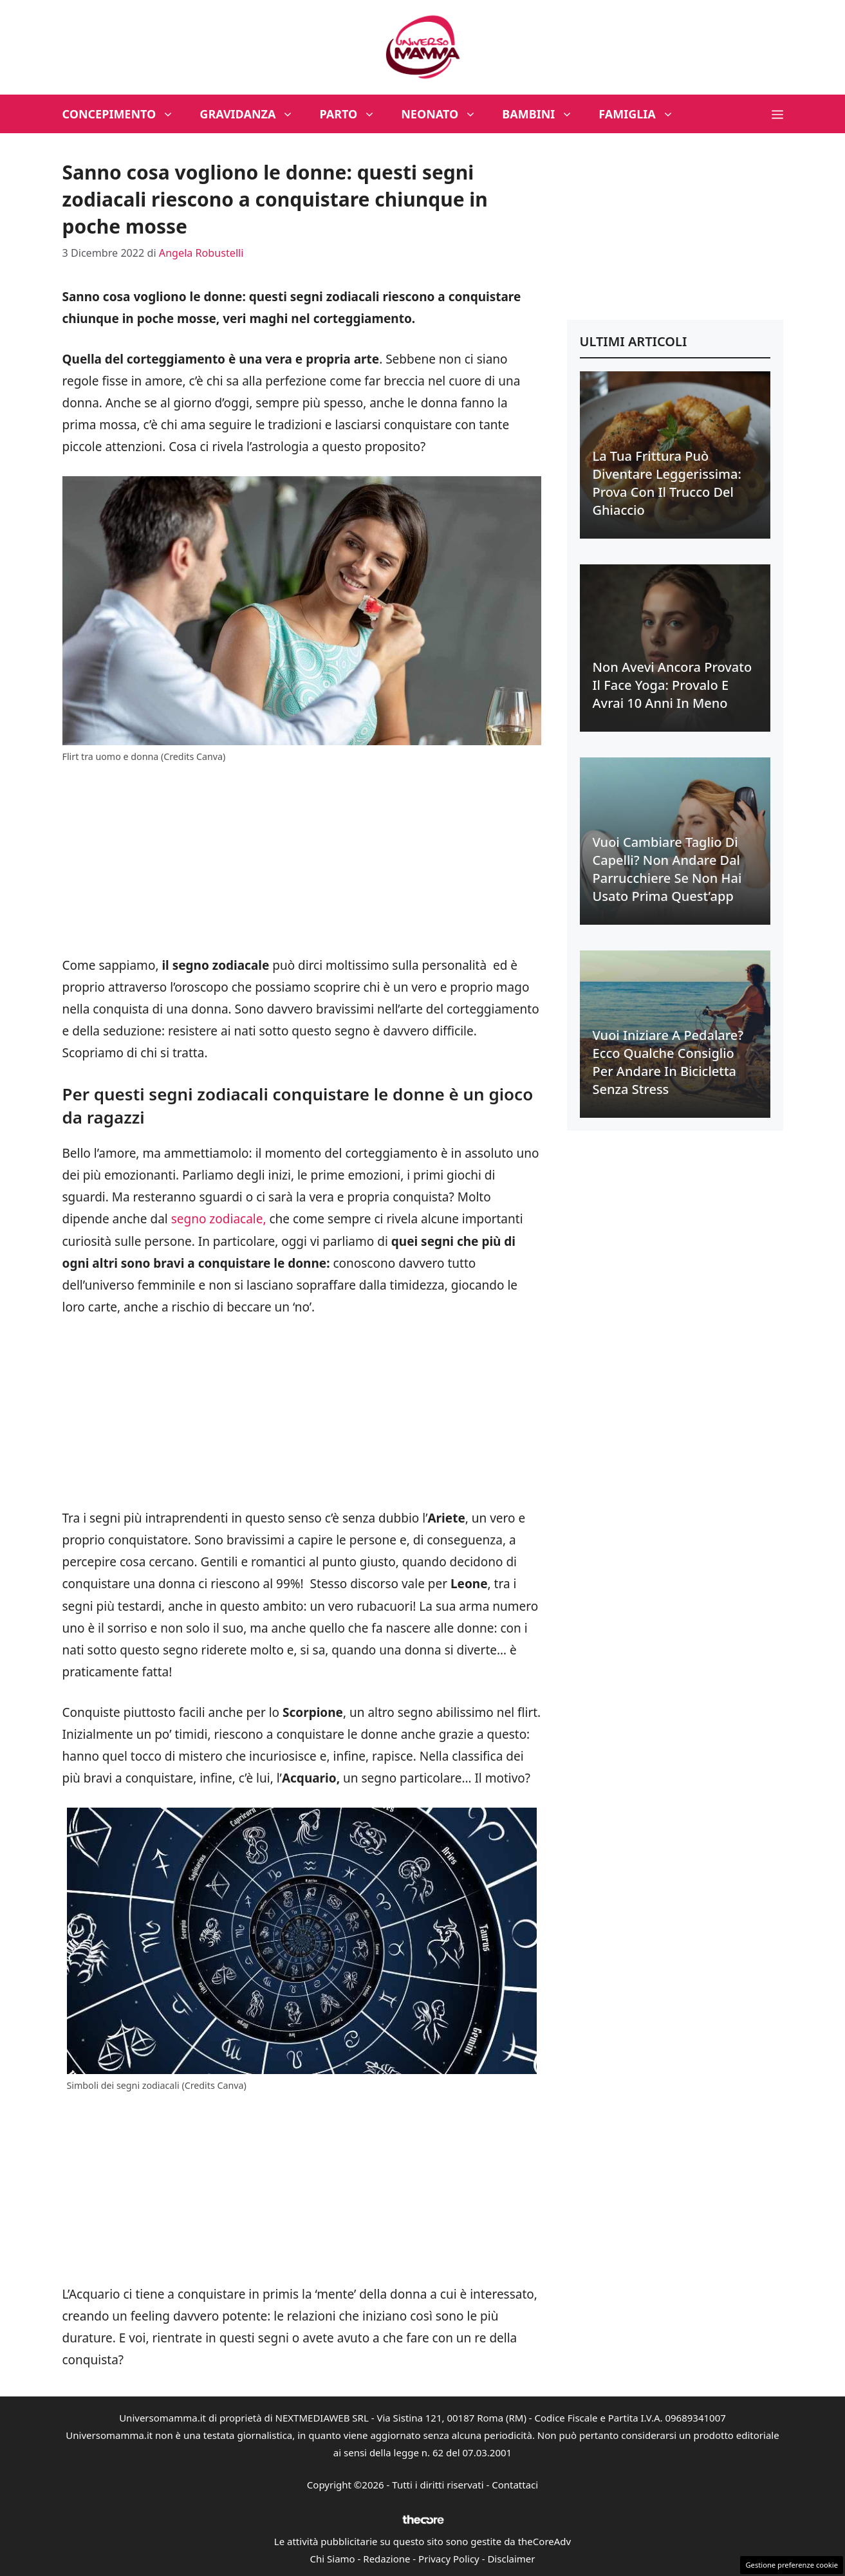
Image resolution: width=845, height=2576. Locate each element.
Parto (353, 114)
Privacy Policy (448, 2558)
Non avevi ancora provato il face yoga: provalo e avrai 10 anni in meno (672, 685)
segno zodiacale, (218, 1218)
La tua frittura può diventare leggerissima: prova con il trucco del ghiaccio (667, 483)
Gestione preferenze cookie (791, 2565)
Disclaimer (511, 2558)
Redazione (386, 2558)
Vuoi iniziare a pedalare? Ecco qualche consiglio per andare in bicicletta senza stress (668, 1062)
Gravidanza (253, 114)
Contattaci (515, 2484)
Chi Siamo (332, 2558)
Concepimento (124, 114)
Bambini (544, 114)
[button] (777, 114)
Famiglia (643, 114)
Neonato (445, 114)
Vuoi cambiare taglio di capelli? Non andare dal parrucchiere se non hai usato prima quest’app (667, 869)
